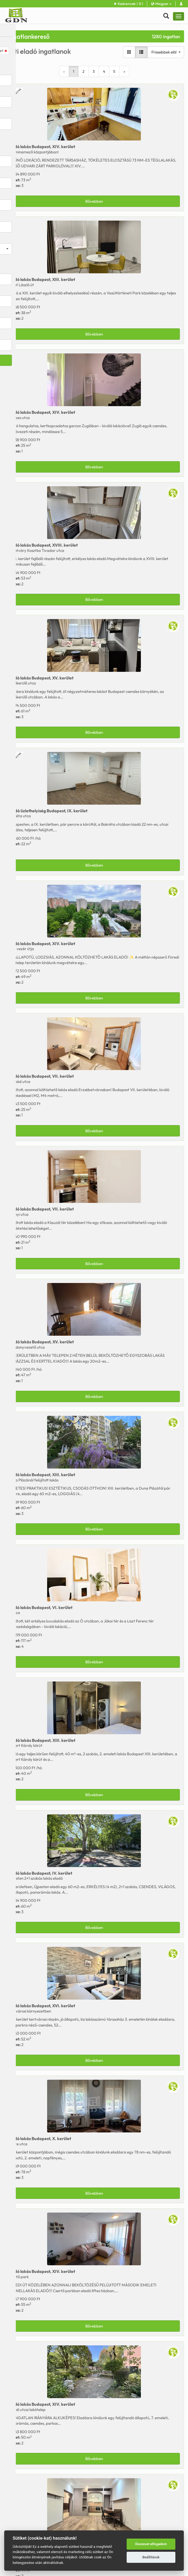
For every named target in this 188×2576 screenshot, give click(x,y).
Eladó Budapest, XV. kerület (40, 678)
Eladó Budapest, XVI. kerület (41, 2005)
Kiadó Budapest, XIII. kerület (41, 1740)
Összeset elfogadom (151, 2544)
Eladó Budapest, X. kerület (39, 2138)
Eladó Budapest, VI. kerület (40, 1607)
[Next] (124, 71)
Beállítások (151, 2557)
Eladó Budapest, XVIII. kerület (43, 545)
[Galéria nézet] (129, 52)
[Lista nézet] (141, 52)
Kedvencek (128, 3)
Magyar (161, 3)
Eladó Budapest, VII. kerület (41, 1076)
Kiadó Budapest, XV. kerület (41, 1341)
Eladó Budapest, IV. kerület (40, 1873)
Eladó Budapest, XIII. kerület (41, 279)
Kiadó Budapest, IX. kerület (47, 810)
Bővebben (94, 201)
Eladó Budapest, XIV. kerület (41, 146)
